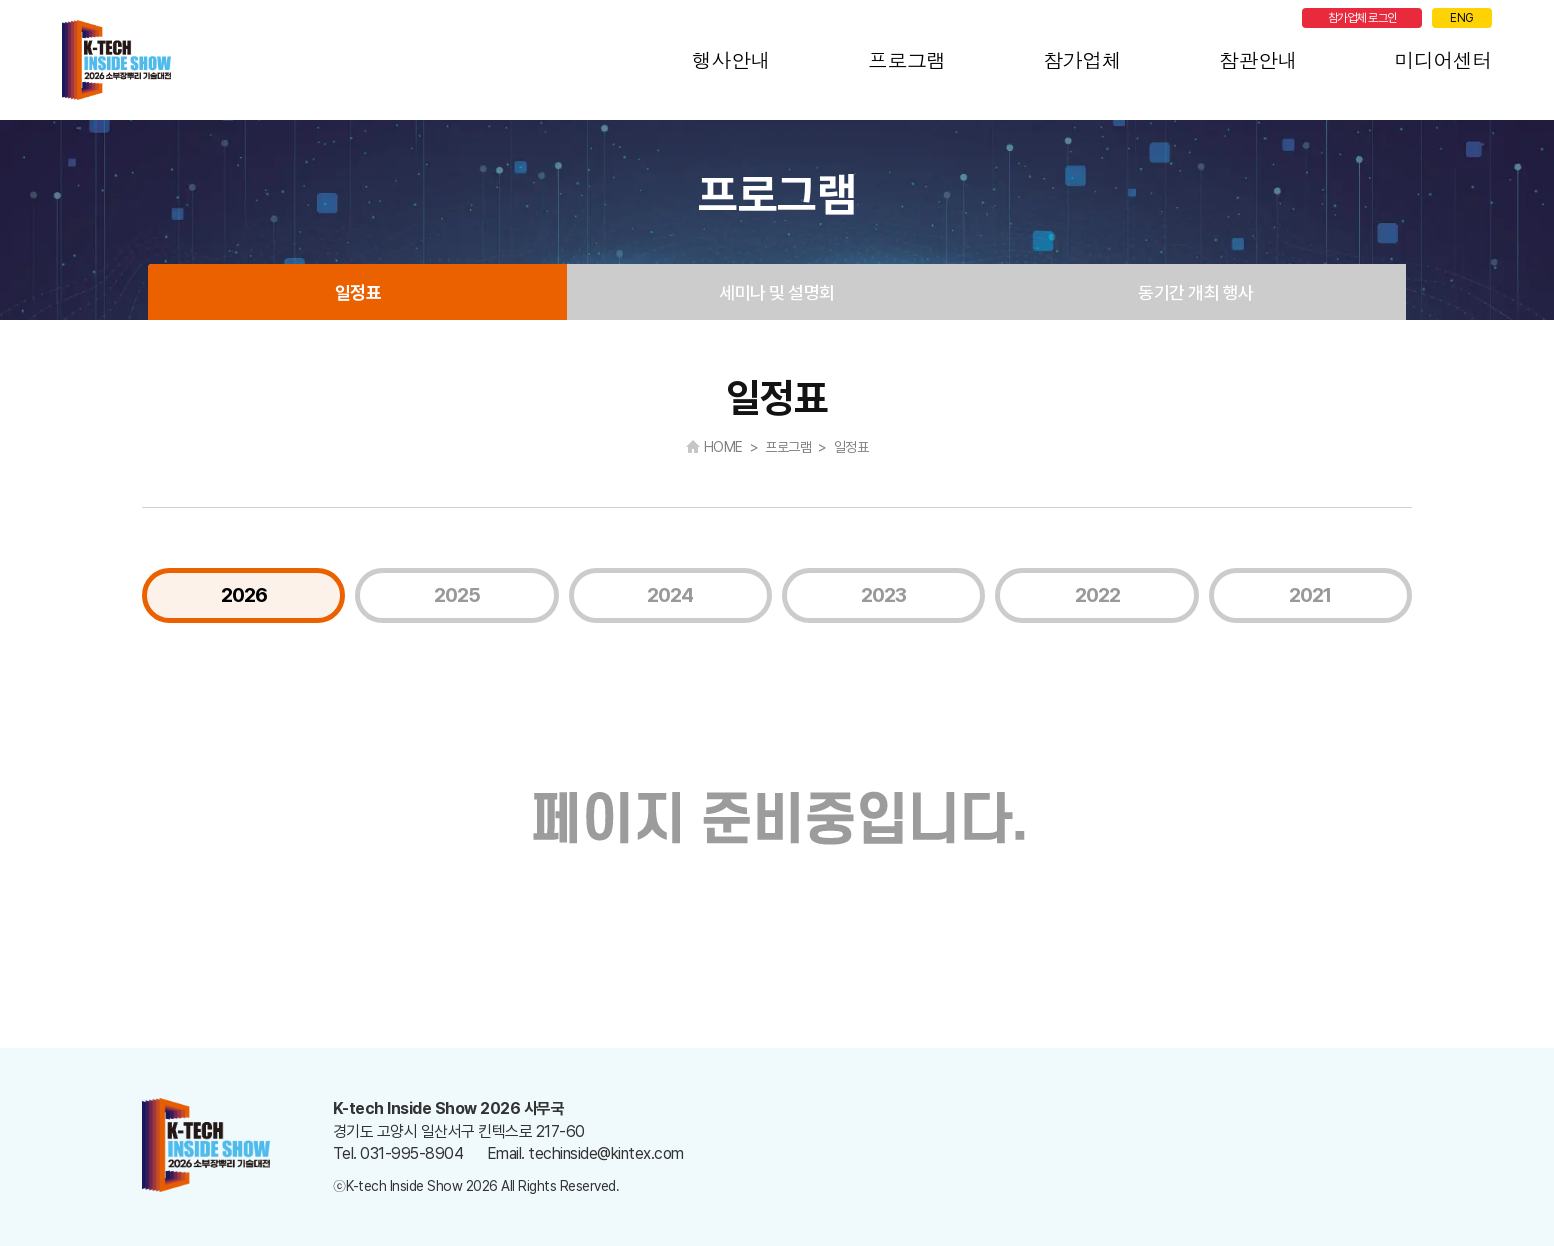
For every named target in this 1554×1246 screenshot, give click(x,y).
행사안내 (731, 59)
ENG (1462, 18)
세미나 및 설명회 (777, 292)
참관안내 (1258, 59)
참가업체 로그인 (1362, 18)
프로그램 (907, 59)
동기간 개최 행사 (1196, 292)
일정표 (358, 292)
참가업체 (1082, 59)
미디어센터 (1444, 59)
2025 (457, 595)
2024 (670, 595)
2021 (1310, 595)
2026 (244, 595)
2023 (883, 595)
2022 (1097, 595)
